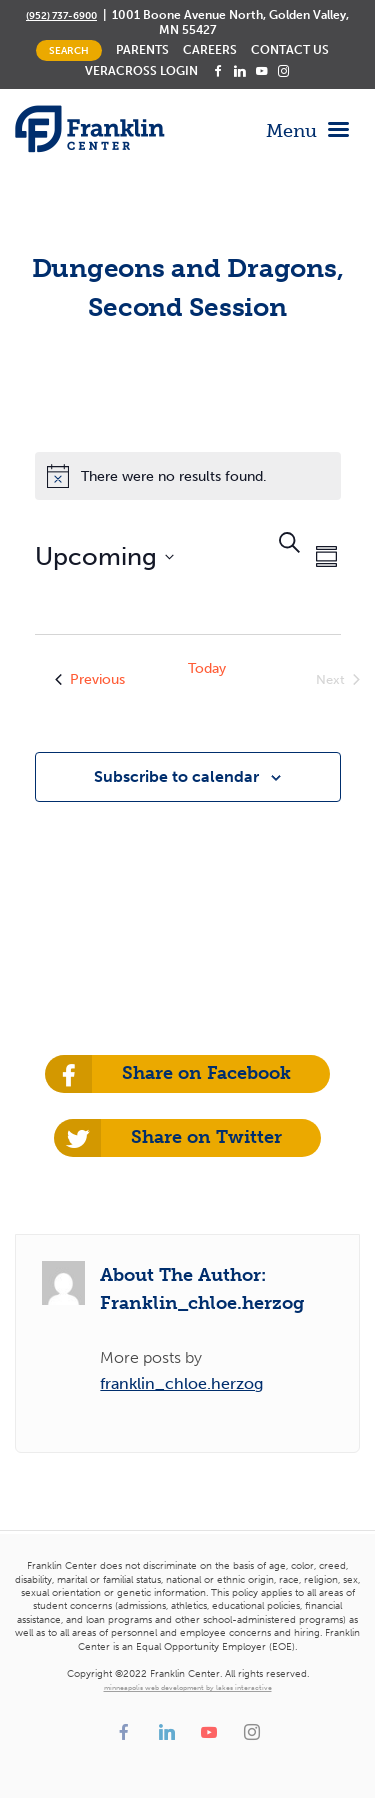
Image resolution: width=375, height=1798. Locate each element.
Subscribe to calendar (176, 776)
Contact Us (290, 50)
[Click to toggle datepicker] (104, 556)
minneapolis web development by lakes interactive (188, 1688)
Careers (210, 50)
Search (69, 50)
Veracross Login (141, 71)
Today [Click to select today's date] (207, 668)
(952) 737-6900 (61, 15)
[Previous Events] (90, 680)
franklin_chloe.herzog (181, 1383)
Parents (142, 50)
